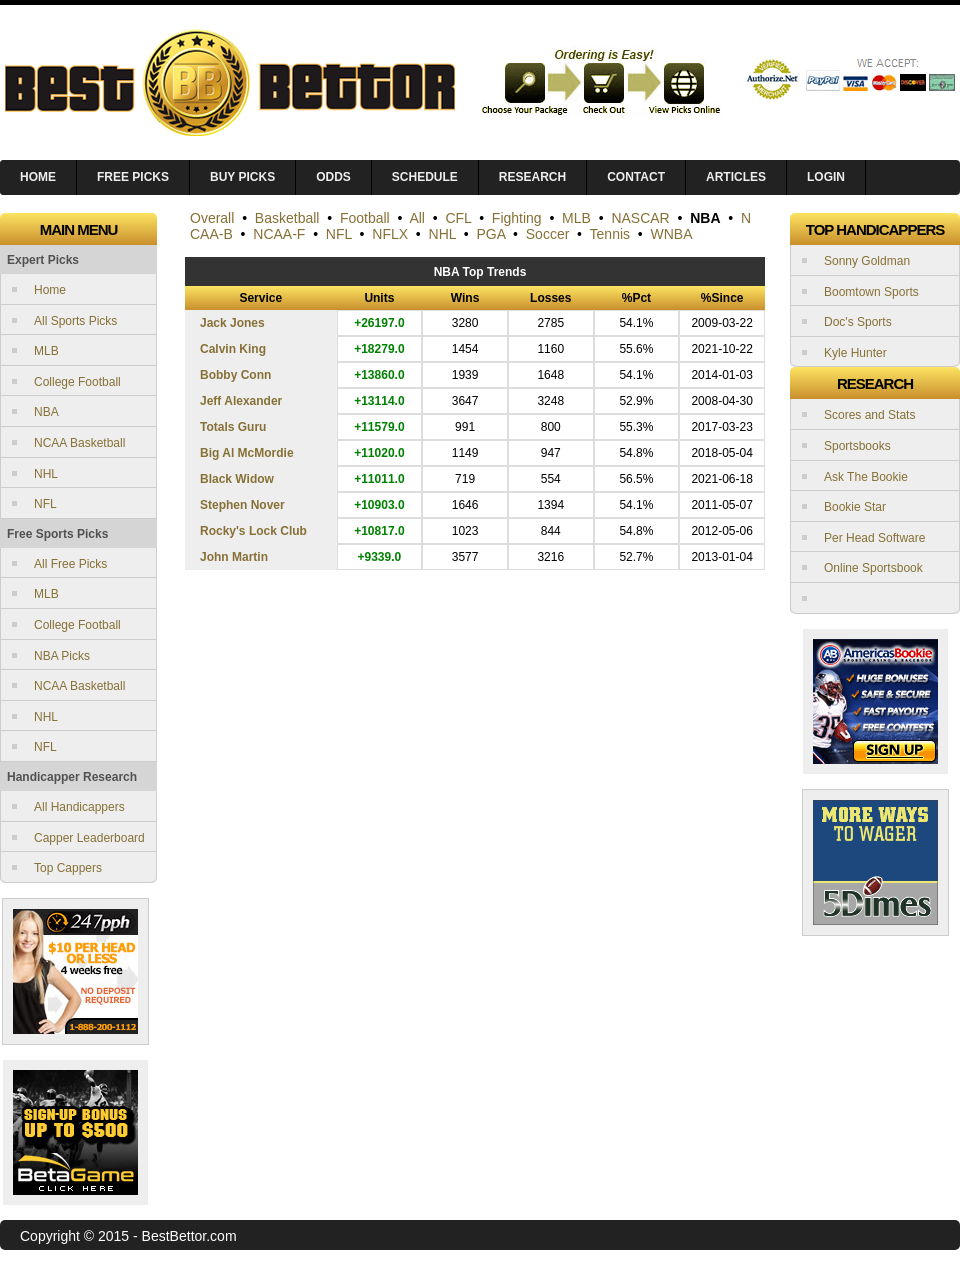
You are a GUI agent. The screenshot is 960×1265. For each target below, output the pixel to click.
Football (365, 218)
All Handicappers (79, 807)
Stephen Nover (242, 505)
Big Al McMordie (247, 453)
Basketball (287, 218)
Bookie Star (855, 507)
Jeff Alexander (241, 401)
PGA (491, 234)
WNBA (672, 234)
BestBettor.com (189, 1236)
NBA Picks (62, 656)
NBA (46, 412)
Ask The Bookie (866, 477)
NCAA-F (279, 234)
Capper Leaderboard (89, 838)
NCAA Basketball (79, 443)
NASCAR (640, 218)
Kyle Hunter (855, 353)
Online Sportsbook (873, 568)
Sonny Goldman (867, 261)
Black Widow (237, 479)
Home (50, 290)
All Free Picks (70, 564)
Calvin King (233, 349)
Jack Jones (232, 323)
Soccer (548, 234)
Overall (212, 218)
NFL (45, 504)
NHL (46, 474)
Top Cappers (68, 868)
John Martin (234, 557)
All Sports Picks (75, 321)
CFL (458, 218)
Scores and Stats (869, 415)
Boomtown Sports (871, 292)
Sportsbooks (857, 446)
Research (532, 177)
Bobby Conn (235, 375)
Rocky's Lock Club (253, 531)
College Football (77, 382)
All (417, 218)
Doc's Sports (858, 322)
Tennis (610, 234)
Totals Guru (233, 427)
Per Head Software (874, 538)
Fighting (517, 218)
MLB (46, 351)
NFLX (390, 234)
